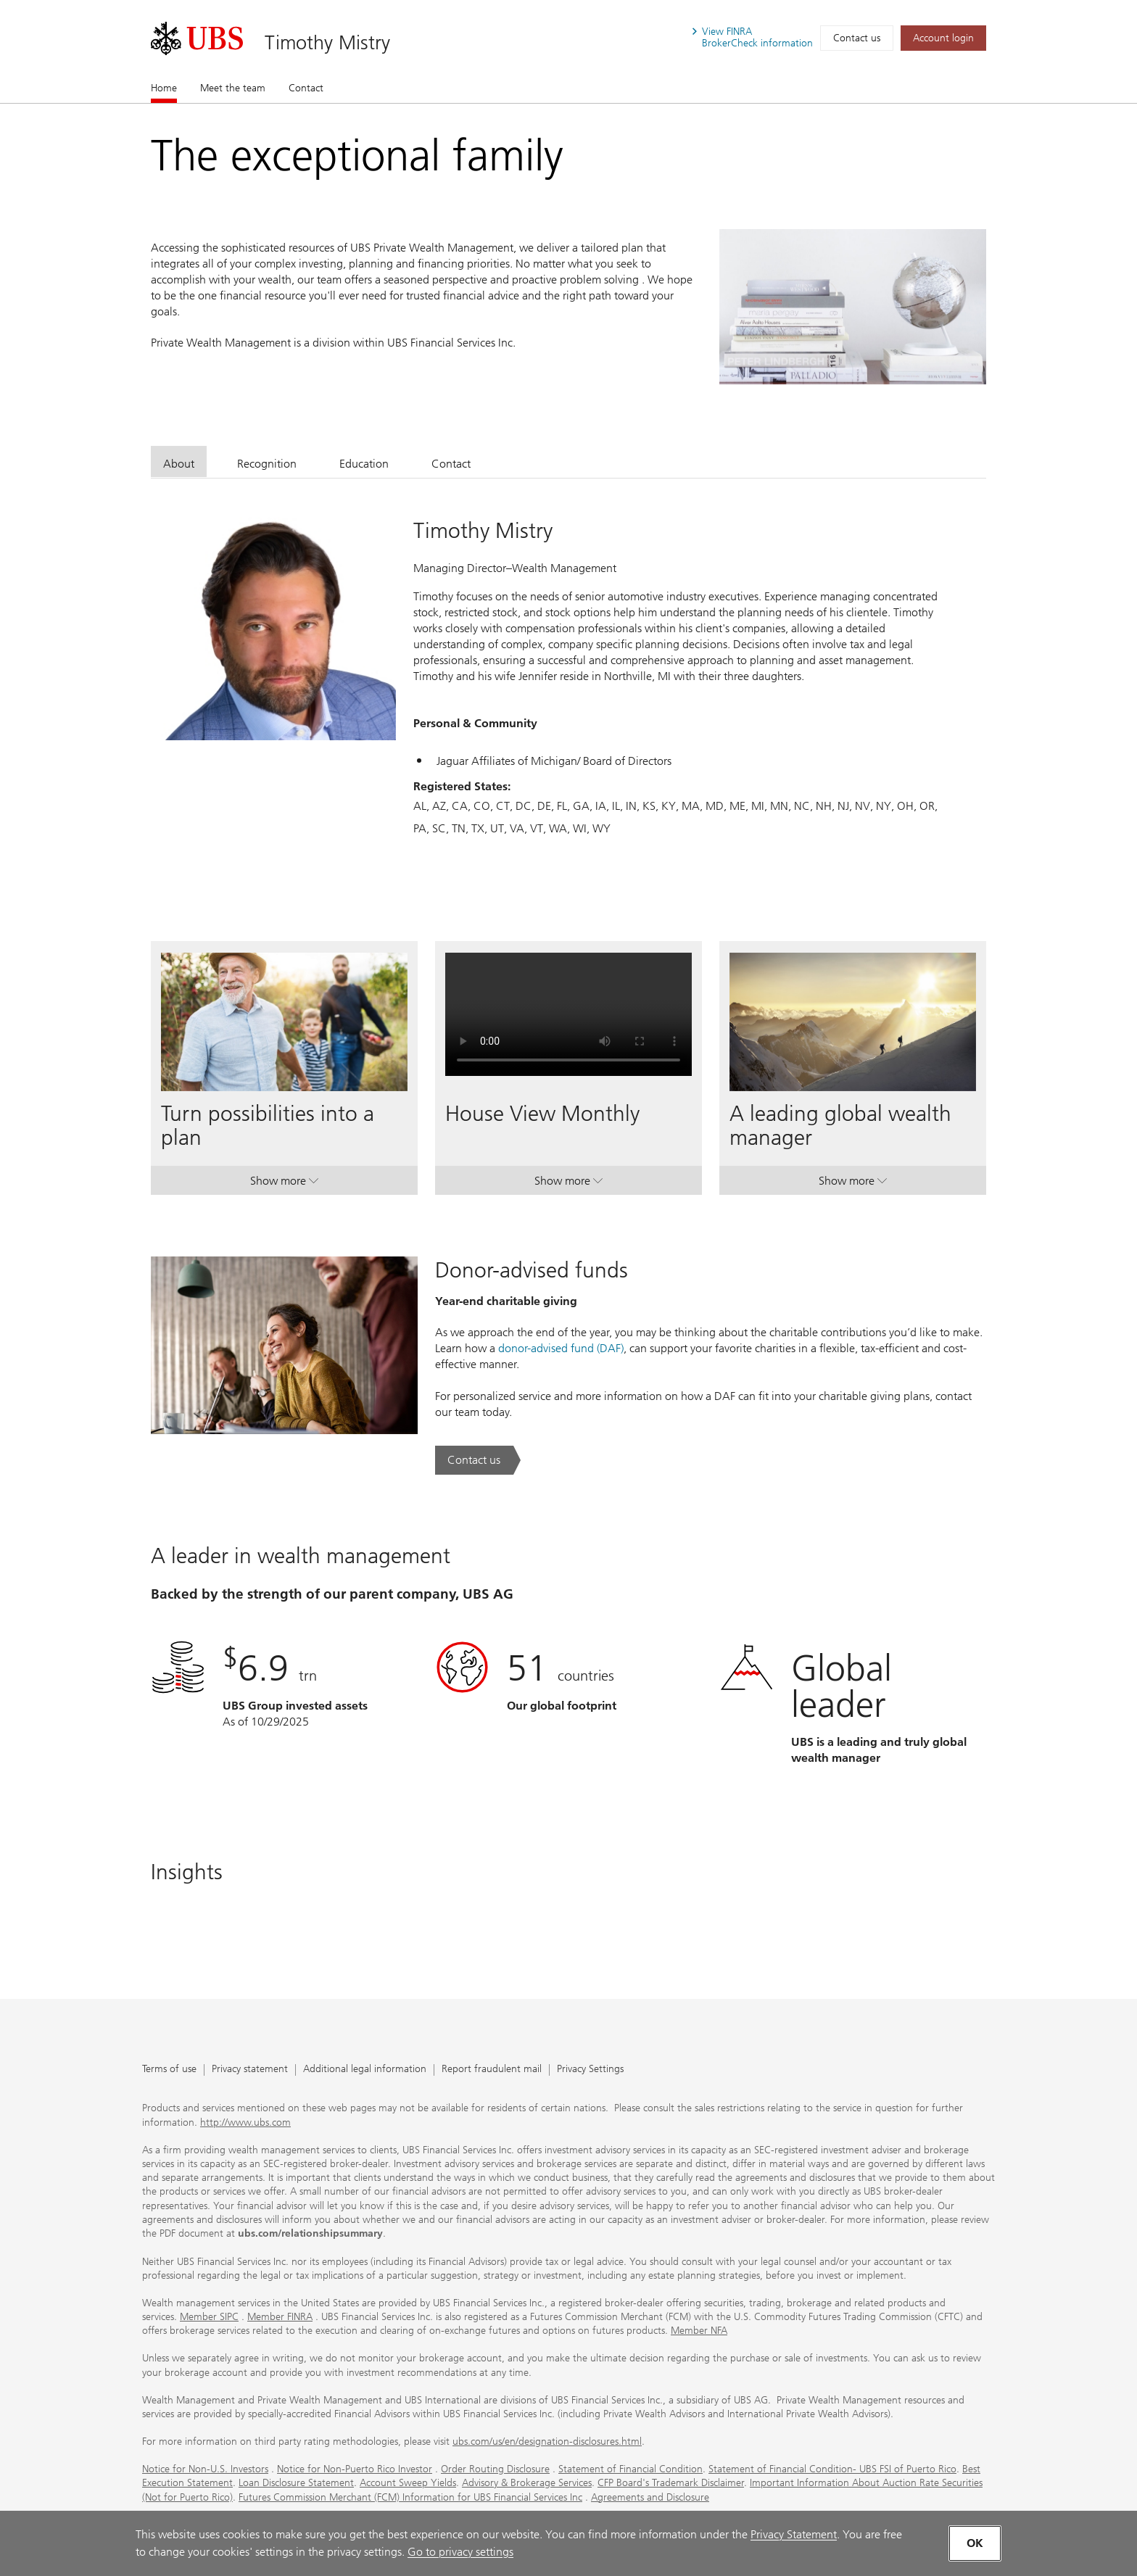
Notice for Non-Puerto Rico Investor (354, 2469)
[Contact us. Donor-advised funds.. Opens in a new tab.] (478, 1460)
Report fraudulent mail (492, 2069)
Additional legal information (364, 2069)
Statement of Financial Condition (630, 2469)
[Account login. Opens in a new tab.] (943, 38)
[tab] (179, 461)
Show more (284, 1184)
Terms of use (169, 2069)
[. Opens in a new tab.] (197, 38)
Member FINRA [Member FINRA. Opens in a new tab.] (280, 2317)
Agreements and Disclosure (650, 2497)
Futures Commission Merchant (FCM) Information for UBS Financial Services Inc (410, 2497)
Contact (306, 88)
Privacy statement (250, 2069)
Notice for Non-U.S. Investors (205, 2469)
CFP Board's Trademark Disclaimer (671, 2483)
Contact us (856, 38)
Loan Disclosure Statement (296, 2483)
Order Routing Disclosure (495, 2469)
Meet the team (232, 88)
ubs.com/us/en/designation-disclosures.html (547, 2441)
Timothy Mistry (327, 42)
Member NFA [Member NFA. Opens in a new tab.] (699, 2330)
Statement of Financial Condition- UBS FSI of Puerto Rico (832, 2469)
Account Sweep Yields (408, 2483)
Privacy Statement (794, 2534)
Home (164, 87)
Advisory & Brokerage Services (527, 2483)
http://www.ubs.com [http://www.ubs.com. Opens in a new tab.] (245, 2122)
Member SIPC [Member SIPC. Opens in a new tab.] (209, 2317)
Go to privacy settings (460, 2552)
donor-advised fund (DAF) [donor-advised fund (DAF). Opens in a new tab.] (561, 1348)
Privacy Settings (590, 2069)
